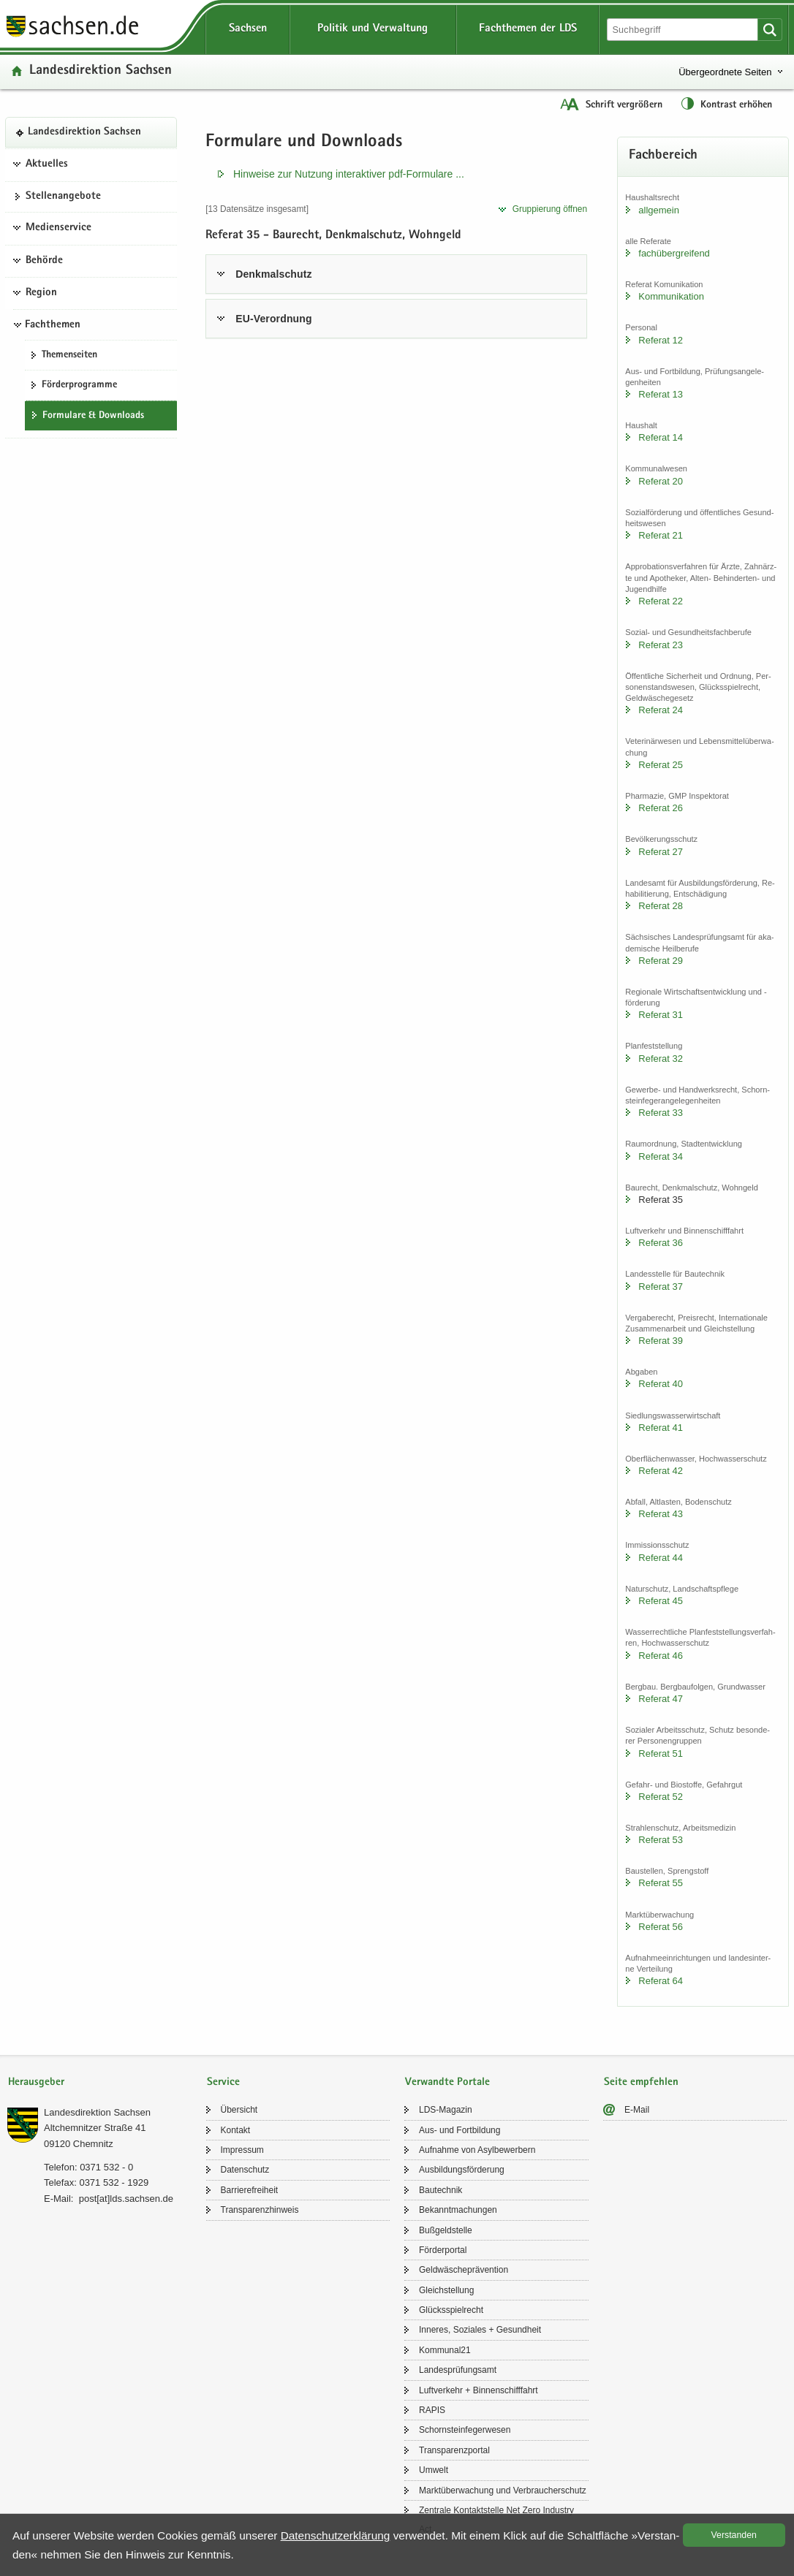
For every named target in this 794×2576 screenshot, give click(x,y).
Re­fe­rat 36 (660, 1242)
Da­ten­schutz (245, 2170)
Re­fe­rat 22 (660, 601)
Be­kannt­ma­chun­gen (458, 2210)
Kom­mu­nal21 (445, 2350)
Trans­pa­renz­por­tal (454, 2450)
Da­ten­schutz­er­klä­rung (335, 2535)
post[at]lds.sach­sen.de (126, 2198)
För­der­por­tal (442, 2250)
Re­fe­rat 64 (660, 1980)
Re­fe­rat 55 (660, 1882)
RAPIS (432, 2410)
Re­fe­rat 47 (660, 1698)
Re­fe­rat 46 (660, 1655)
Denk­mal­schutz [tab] (273, 274)
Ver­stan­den (734, 2535)
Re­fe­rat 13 (660, 394)
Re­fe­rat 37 (660, 1286)
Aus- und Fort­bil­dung (459, 2130)
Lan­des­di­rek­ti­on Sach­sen (100, 71)
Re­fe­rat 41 (660, 1427)
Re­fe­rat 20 (660, 481)
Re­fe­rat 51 (660, 1753)
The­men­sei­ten (69, 355)
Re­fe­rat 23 (660, 644)
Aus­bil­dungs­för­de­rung (461, 2170)
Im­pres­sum (242, 2150)
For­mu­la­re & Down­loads (93, 416)
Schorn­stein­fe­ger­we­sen (464, 2430)
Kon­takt (236, 2130)
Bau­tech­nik (440, 2190)
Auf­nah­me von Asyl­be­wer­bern (477, 2150)
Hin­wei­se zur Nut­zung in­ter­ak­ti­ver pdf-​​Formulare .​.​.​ (348, 174)
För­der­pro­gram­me (79, 385)
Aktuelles (47, 164)
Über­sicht (239, 2110)
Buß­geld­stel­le (445, 2230)
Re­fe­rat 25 (660, 764)
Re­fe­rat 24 (660, 709)
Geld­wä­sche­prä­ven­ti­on (463, 2270)
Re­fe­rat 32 (660, 1058)
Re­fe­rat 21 (660, 535)
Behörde (44, 261)
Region (41, 293)
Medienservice (58, 228)
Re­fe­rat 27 (660, 851)
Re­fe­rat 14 (660, 437)
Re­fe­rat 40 (660, 1383)
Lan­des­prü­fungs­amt (457, 2370)
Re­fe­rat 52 (660, 1796)
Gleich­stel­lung (446, 2290)
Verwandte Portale (447, 2082)
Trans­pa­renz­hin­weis (260, 2210)
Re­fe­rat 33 (660, 1112)
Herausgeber (36, 2082)
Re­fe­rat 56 (660, 1926)
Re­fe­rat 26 (660, 807)
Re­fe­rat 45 (660, 1600)
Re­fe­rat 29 (660, 960)
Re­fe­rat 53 (660, 1839)
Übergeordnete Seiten (724, 72)
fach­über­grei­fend (674, 253)
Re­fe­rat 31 (660, 1014)
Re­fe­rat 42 (660, 1470)
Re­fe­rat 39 (660, 1340)
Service (223, 2082)
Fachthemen (52, 325)
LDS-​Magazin (445, 2110)
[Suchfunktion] (683, 29)
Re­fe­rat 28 (660, 905)
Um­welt (433, 2470)
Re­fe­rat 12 (660, 340)
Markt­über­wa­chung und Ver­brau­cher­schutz (502, 2490)
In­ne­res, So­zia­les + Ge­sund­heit (480, 2330)
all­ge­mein (658, 210)
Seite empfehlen (641, 2082)
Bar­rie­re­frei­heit (250, 2190)
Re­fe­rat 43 (660, 1513)
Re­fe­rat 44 (660, 1557)
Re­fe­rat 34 (660, 1156)
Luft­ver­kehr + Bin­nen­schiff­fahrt (478, 2390)
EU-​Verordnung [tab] (273, 318)
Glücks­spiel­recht (451, 2310)
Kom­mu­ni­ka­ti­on (671, 296)
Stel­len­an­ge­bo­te (63, 196)
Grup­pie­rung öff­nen (550, 209)
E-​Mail (636, 2110)
